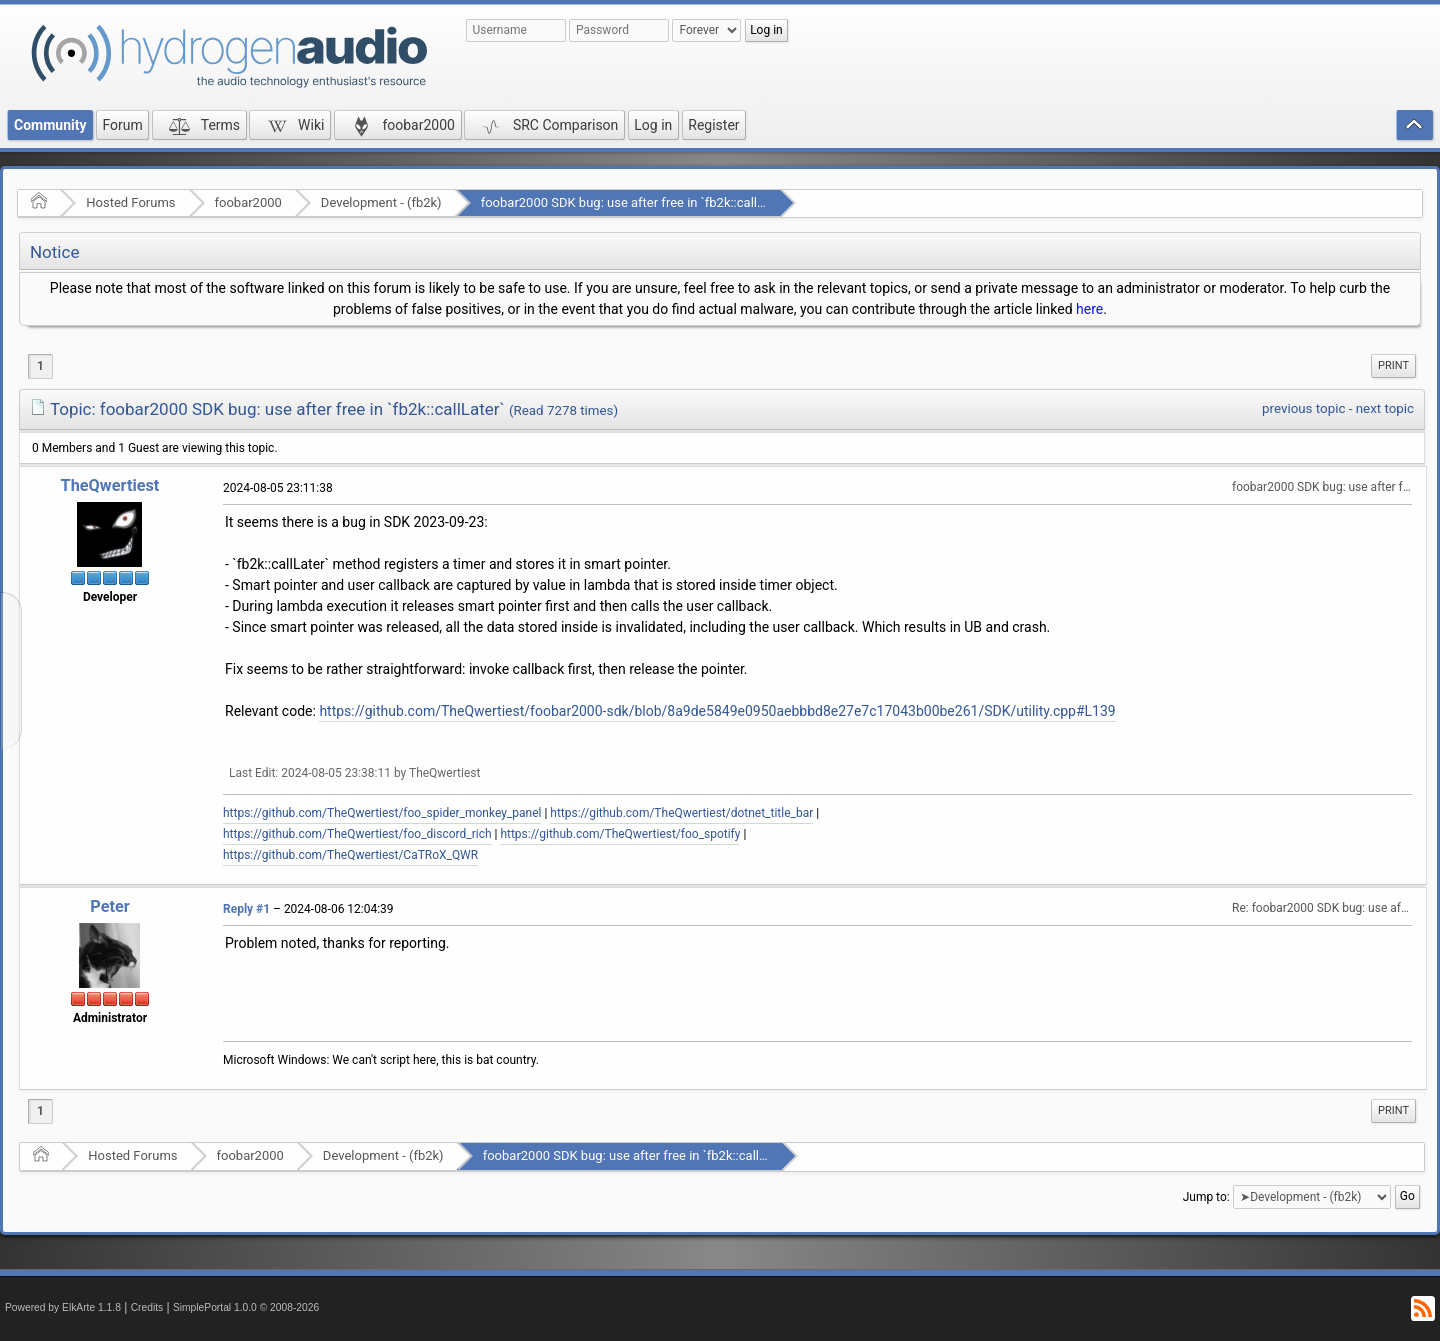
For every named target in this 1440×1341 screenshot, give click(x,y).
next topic (1385, 408)
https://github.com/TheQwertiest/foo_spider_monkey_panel (382, 813)
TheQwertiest (110, 485)
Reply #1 (246, 909)
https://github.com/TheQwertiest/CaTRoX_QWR (350, 855)
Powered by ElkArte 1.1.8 (63, 1307)
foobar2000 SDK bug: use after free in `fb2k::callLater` (636, 202)
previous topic (1303, 408)
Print (1393, 365)
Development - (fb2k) (381, 202)
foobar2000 (248, 202)
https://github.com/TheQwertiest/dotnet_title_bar (681, 813)
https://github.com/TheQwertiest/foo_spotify (620, 834)
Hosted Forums (130, 202)
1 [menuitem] (40, 366)
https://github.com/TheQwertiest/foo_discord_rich (357, 834)
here (1089, 309)
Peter (109, 906)
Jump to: (1206, 1196)
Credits (147, 1307)
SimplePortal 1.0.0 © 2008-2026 (246, 1307)
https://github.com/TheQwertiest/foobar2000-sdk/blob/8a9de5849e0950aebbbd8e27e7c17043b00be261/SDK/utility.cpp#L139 (717, 711)
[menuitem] (1393, 366)
